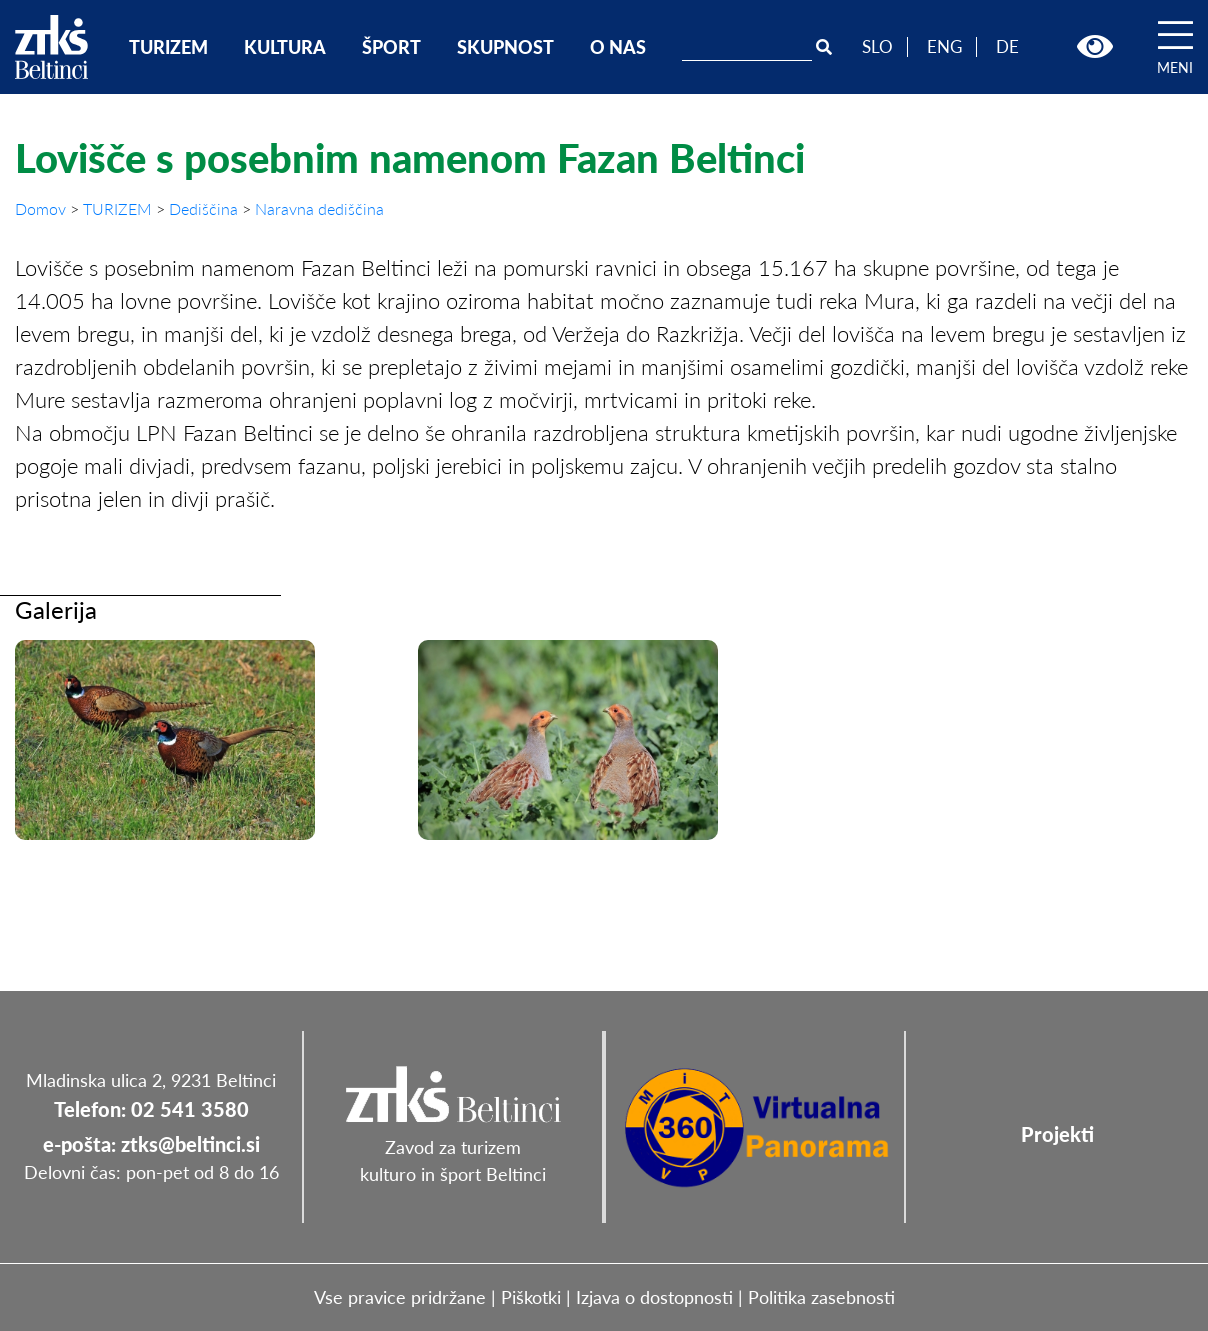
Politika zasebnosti (821, 1297)
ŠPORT (391, 47)
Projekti (1057, 1134)
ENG (944, 46)
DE (1007, 46)
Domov (42, 208)
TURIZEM (168, 47)
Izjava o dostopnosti (654, 1297)
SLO (877, 46)
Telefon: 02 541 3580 (151, 1109)
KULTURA (285, 47)
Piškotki (531, 1297)
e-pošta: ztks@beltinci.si (151, 1144)
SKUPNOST (505, 47)
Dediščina (205, 208)
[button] (1095, 47)
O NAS (618, 47)
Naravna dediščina (319, 208)
